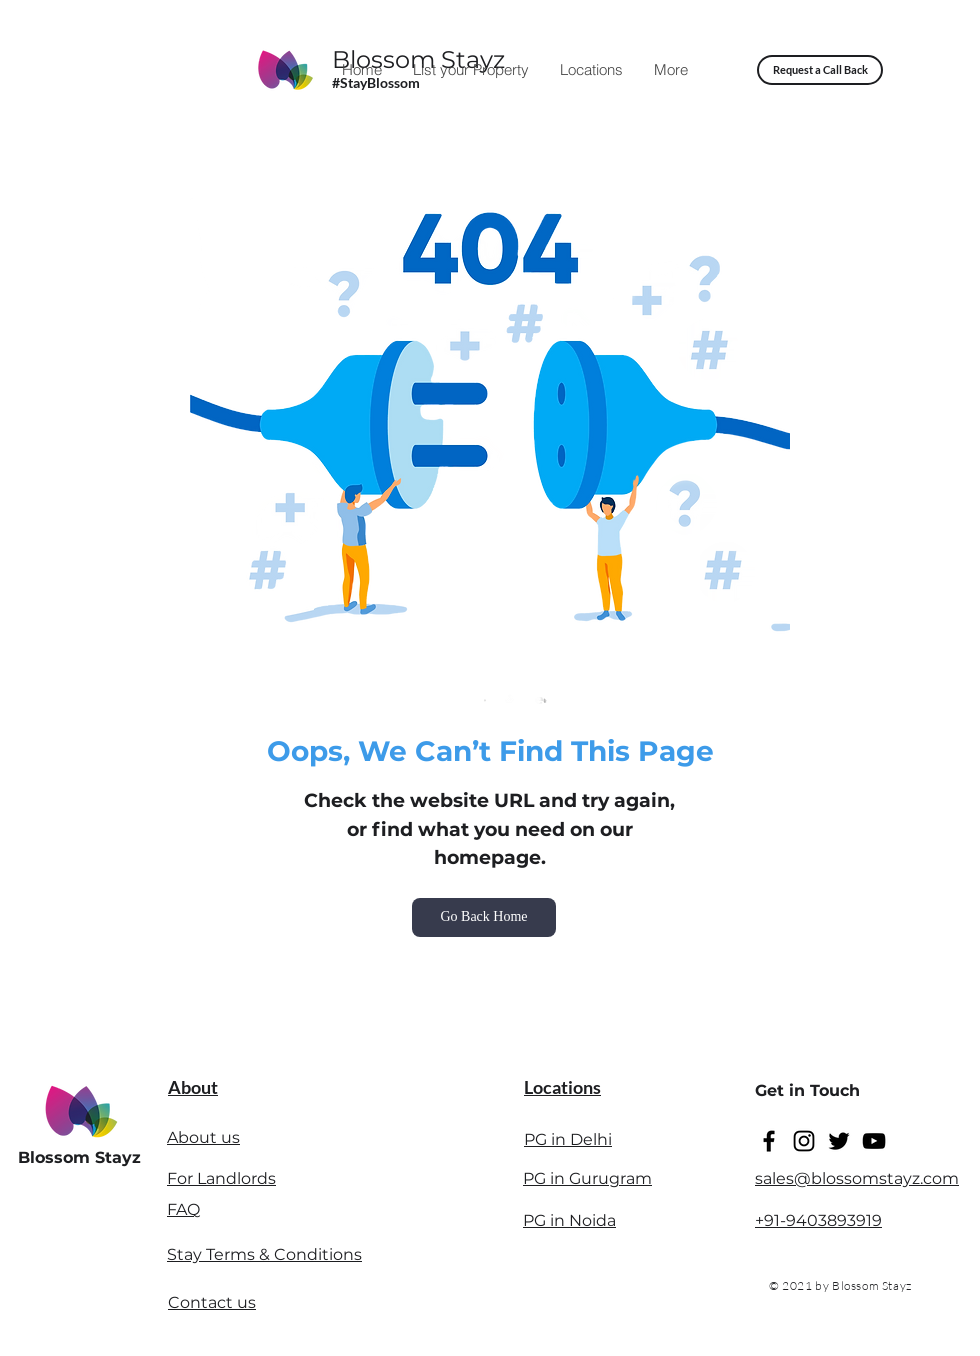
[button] (820, 70)
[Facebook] (769, 1141)
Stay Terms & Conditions (264, 1254)
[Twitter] (839, 1141)
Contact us (212, 1302)
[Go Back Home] (484, 917)
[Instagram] (804, 1141)
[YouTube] (874, 1141)
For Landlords (221, 1178)
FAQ (183, 1209)
